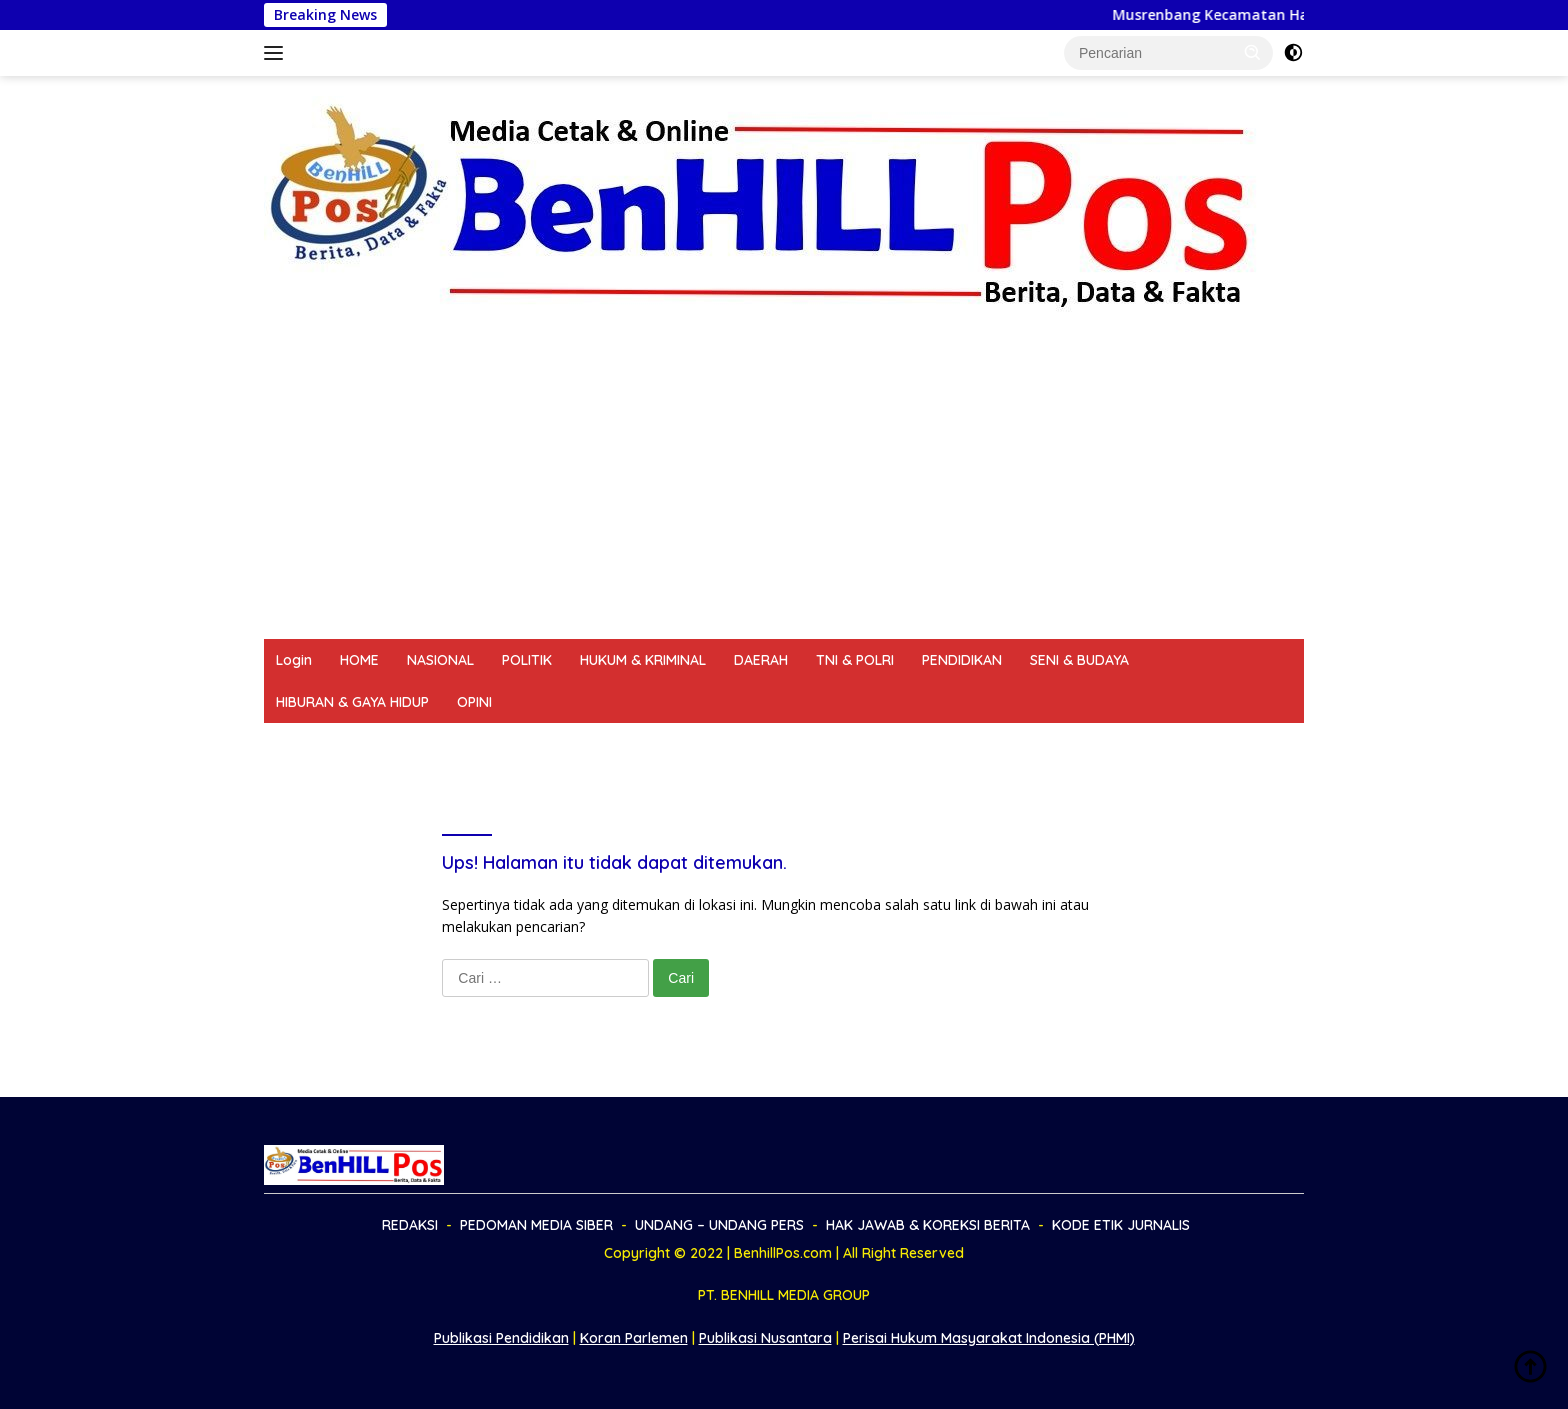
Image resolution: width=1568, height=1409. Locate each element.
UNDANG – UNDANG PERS (625, 744)
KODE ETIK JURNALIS (1039, 744)
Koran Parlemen (634, 1338)
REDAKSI (304, 744)
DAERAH (761, 660)
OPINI (474, 702)
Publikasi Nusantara (765, 1338)
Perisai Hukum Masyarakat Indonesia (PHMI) (989, 1338)
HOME (359, 660)
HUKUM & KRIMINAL (643, 660)
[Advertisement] (784, 489)
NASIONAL (440, 660)
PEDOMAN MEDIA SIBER (436, 744)
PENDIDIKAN (962, 660)
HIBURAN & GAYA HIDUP (352, 702)
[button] (1253, 52)
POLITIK (527, 660)
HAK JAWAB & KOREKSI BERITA (840, 744)
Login (294, 660)
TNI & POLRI (855, 660)
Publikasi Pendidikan (501, 1338)
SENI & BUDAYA (1079, 660)
